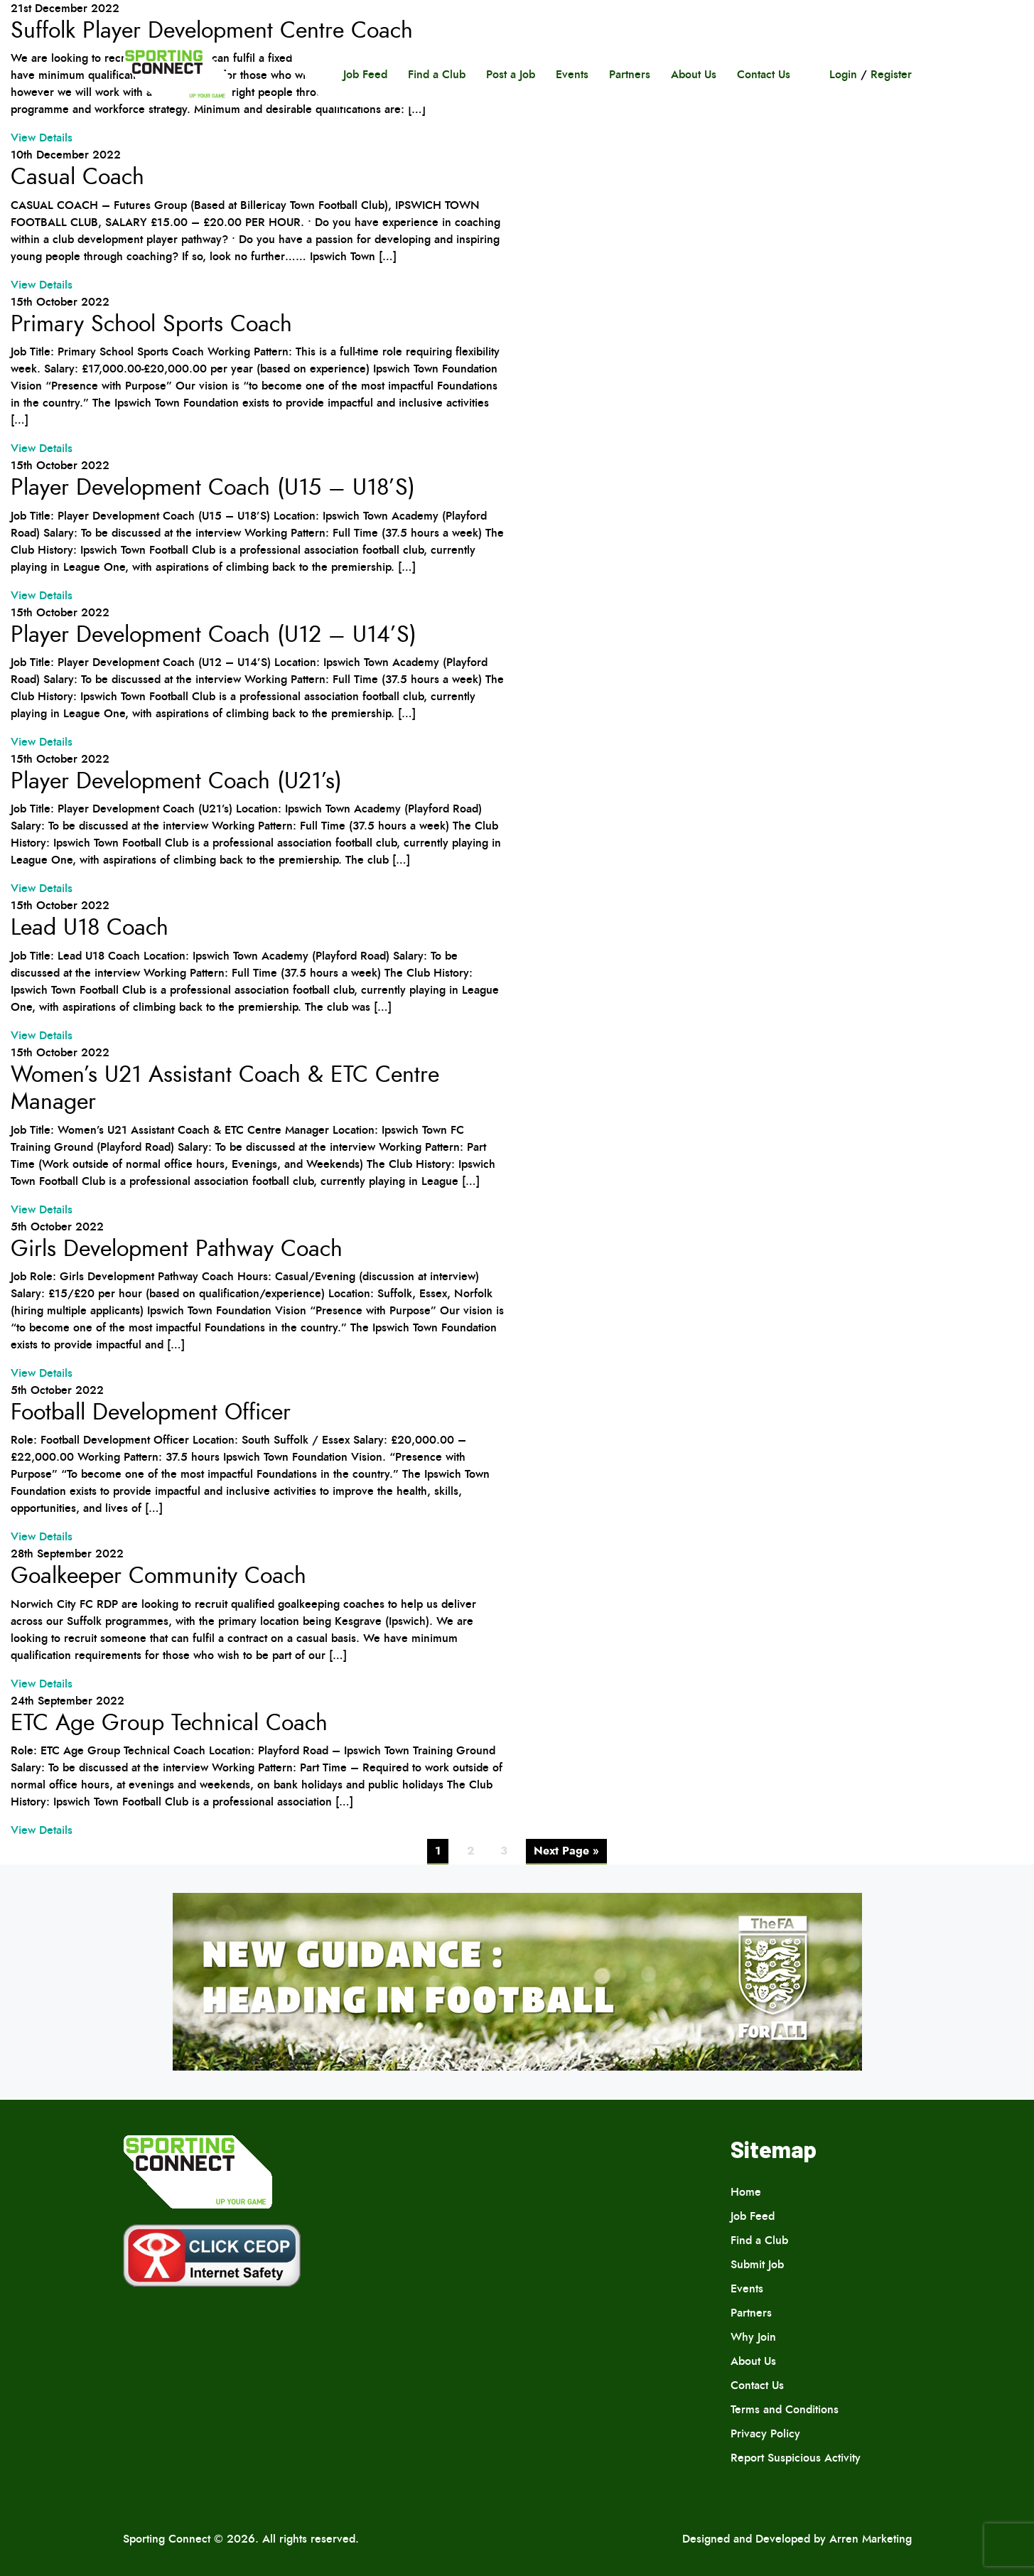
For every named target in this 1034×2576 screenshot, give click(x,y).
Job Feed (365, 74)
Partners (629, 74)
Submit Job (757, 2264)
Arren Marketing (870, 2539)
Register (891, 74)
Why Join (753, 2337)
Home (746, 2192)
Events (572, 74)
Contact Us (763, 74)
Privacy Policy (765, 2433)
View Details (41, 137)
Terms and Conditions (785, 2409)
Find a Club (436, 74)
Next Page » (566, 1850)
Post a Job (510, 74)
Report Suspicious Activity (796, 2457)
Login (843, 74)
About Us (693, 74)
